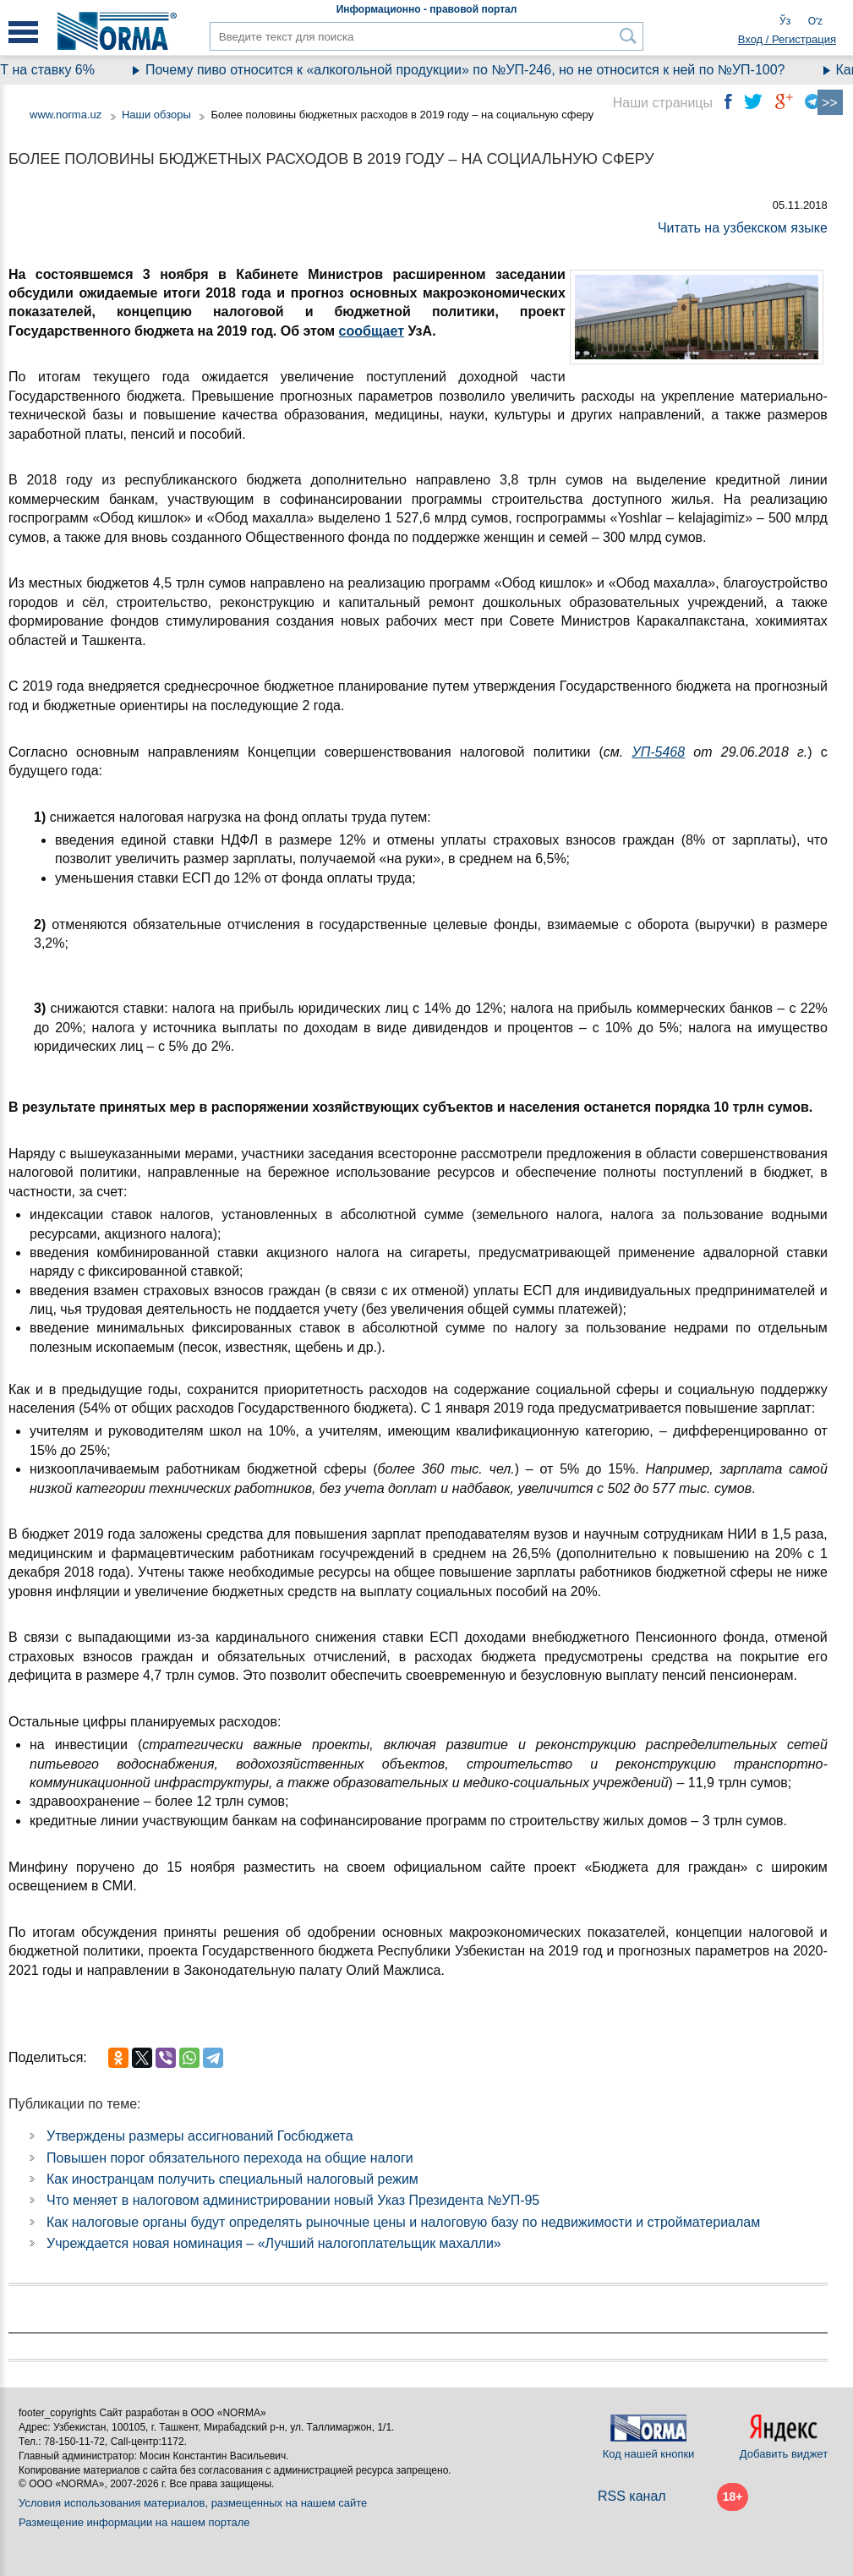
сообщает (371, 331)
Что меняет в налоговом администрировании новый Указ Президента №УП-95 (292, 2200)
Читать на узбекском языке (743, 228)
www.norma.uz (65, 114)
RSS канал (632, 2496)
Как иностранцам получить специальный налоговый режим (232, 2179)
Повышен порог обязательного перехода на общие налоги (229, 2158)
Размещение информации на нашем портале (134, 2522)
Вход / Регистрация (787, 39)
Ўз (784, 21)
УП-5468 (658, 752)
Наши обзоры (156, 114)
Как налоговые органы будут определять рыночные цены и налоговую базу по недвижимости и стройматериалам (403, 2222)
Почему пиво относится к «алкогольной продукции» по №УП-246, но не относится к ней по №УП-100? (483, 70)
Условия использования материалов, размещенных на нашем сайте (193, 2503)
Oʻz (815, 21)
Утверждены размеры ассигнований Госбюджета (199, 2136)
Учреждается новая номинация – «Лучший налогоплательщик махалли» (273, 2243)
